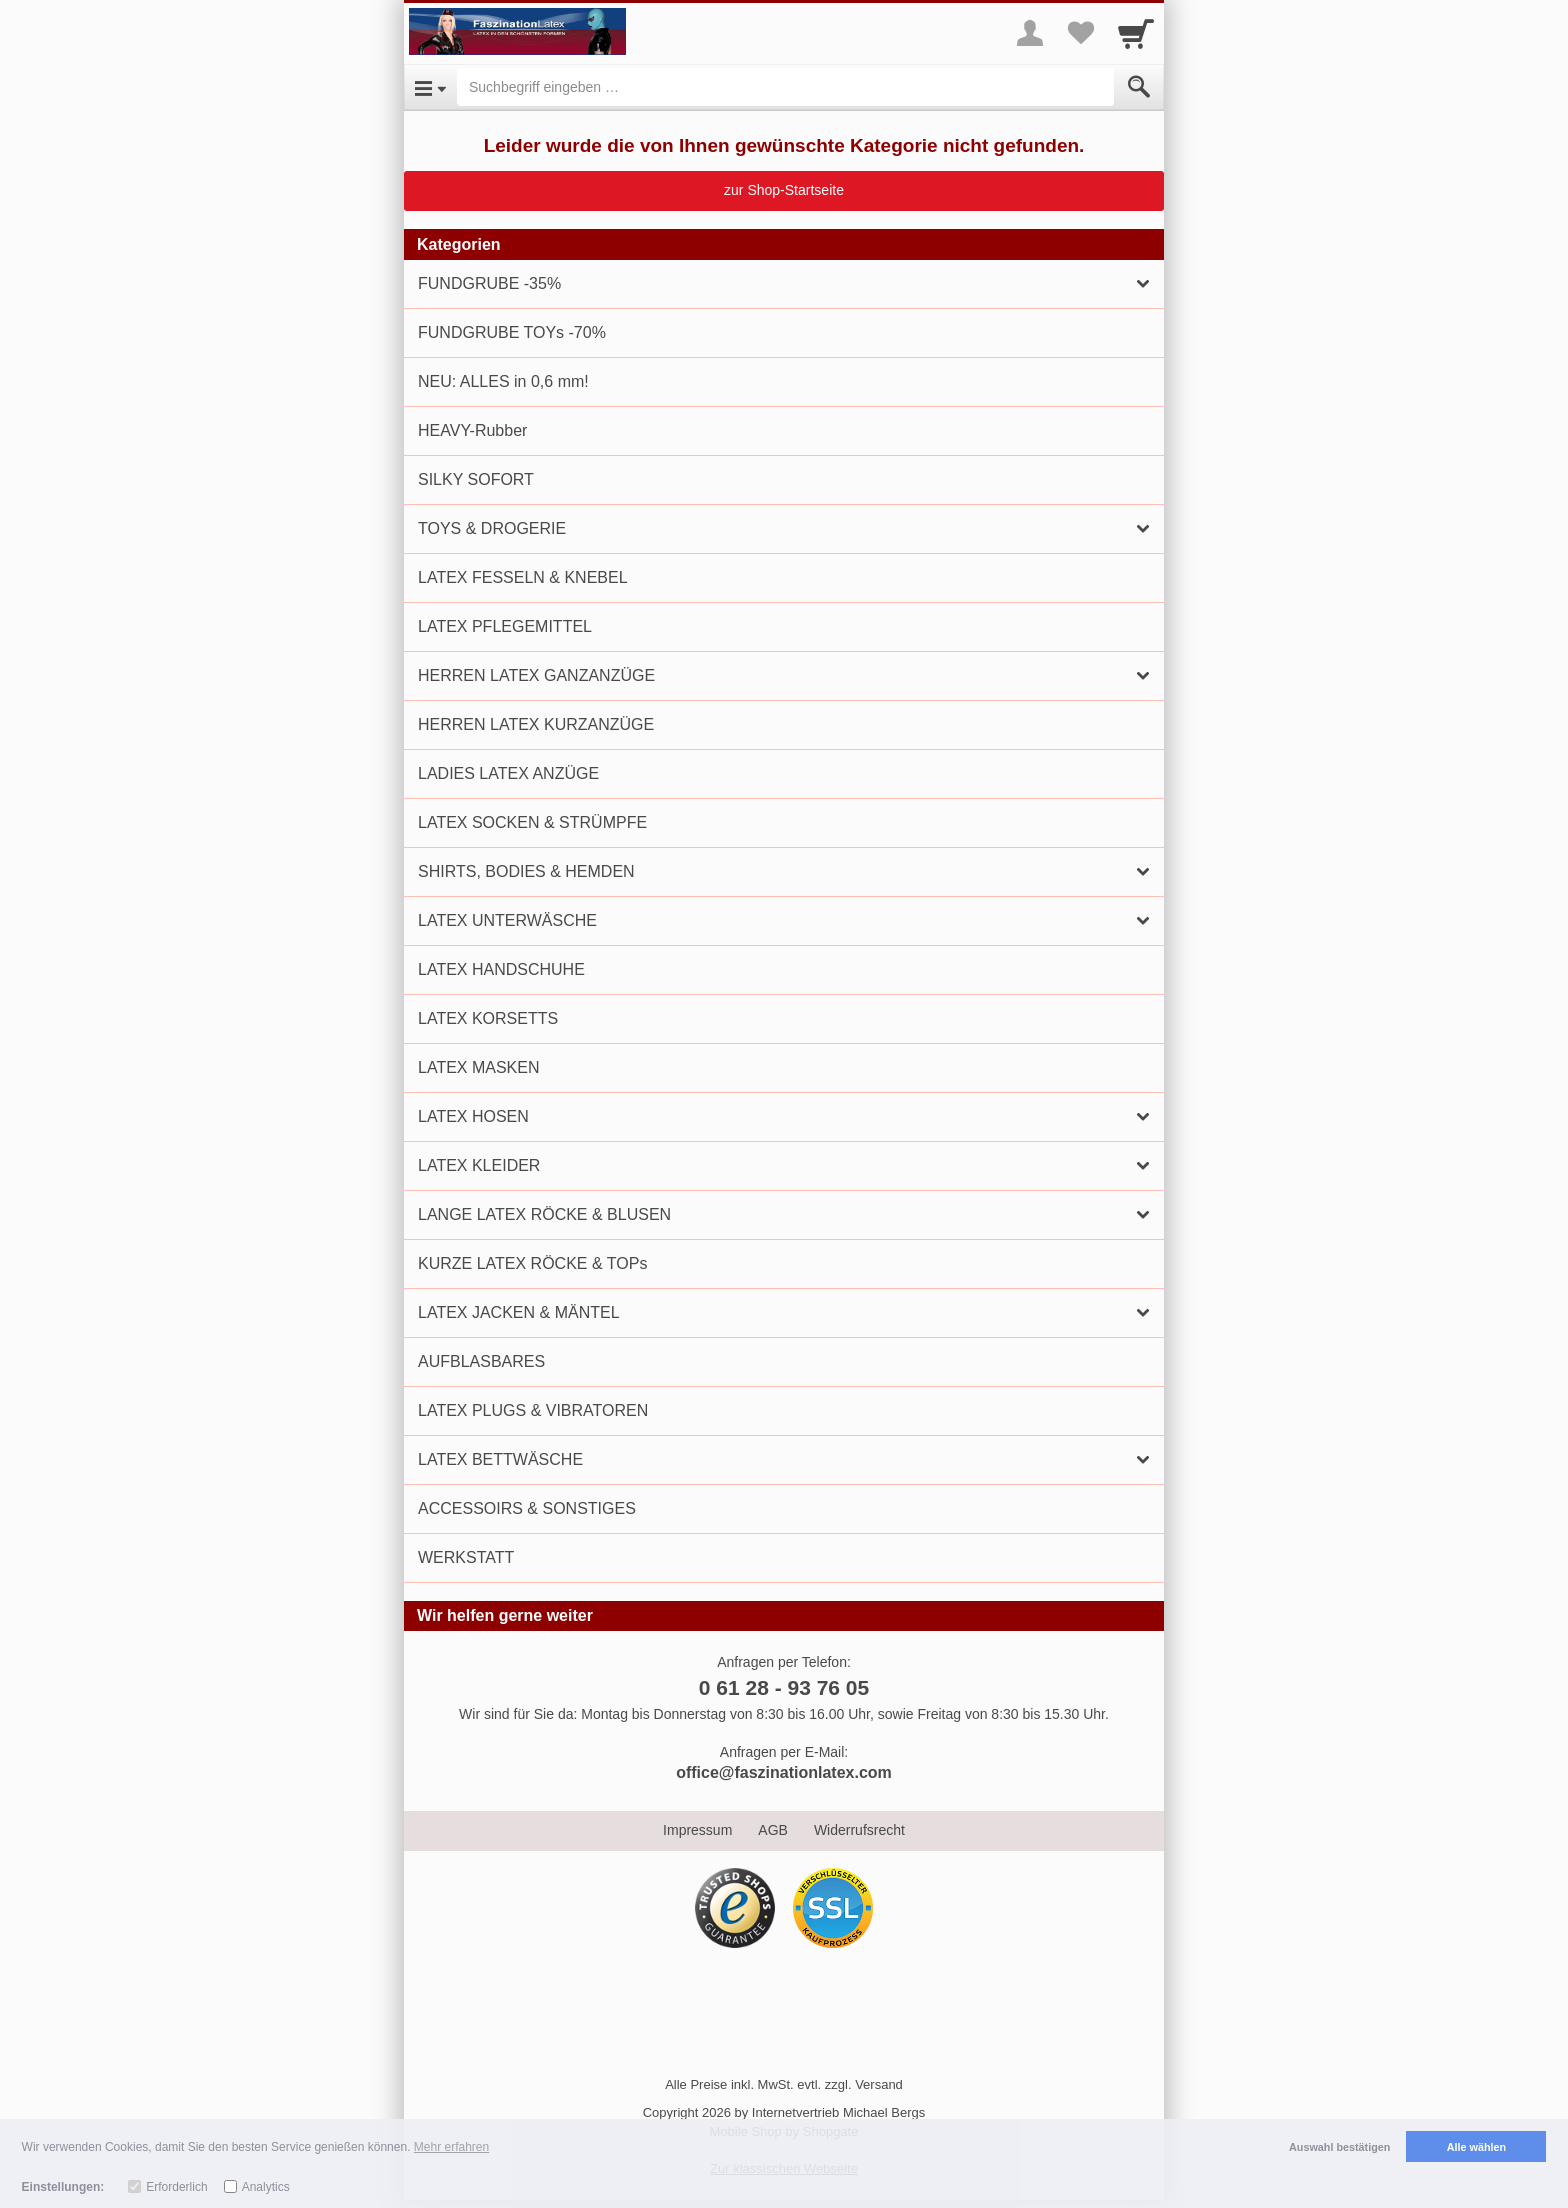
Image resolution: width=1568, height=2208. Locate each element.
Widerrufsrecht (859, 1830)
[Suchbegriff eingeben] (785, 87)
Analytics (266, 2187)
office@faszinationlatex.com (784, 1772)
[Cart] (1136, 33)
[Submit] (1139, 87)
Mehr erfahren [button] (451, 2147)
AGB (773, 1830)
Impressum (697, 1830)
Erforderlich (176, 2187)
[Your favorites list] (1080, 33)
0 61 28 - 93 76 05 (784, 1687)
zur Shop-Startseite (784, 190)
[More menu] (1030, 33)
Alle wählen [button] (1476, 2147)
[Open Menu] (430, 87)
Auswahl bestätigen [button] (1339, 2147)
